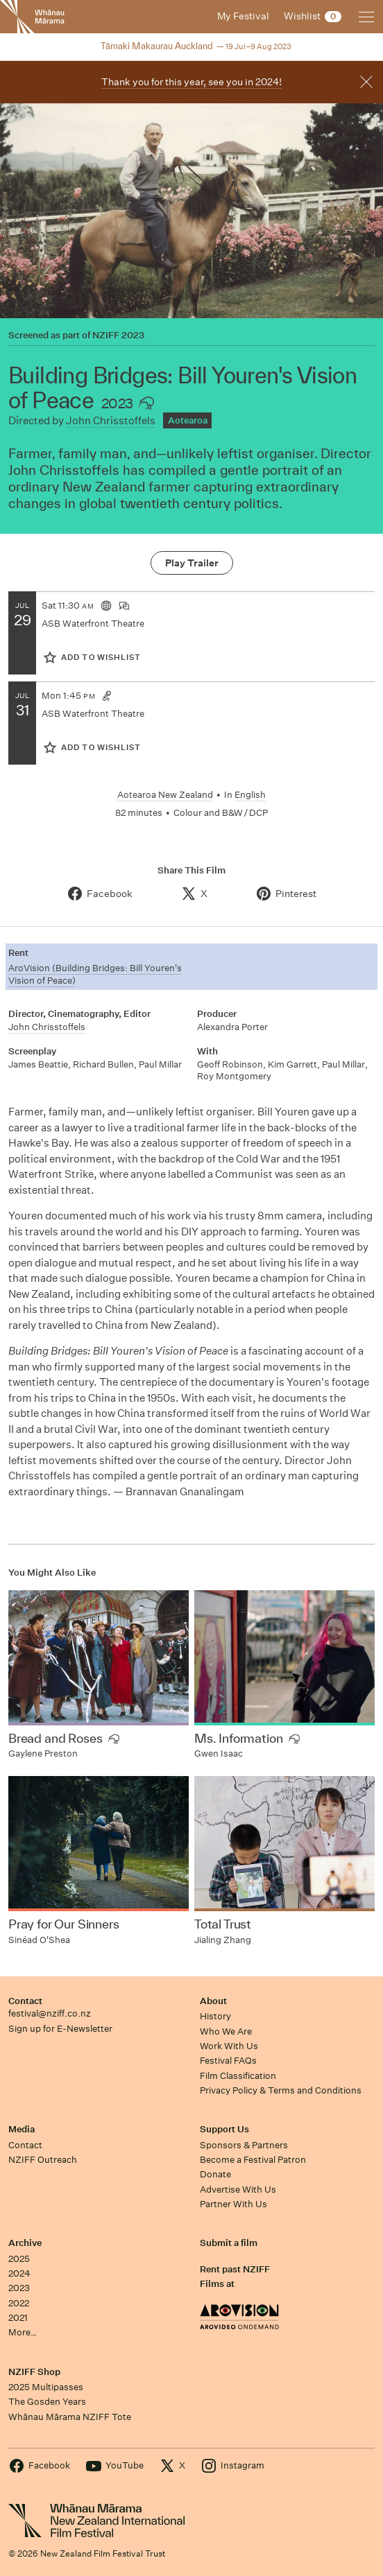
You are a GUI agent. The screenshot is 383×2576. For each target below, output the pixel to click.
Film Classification (238, 2076)
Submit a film (228, 2243)
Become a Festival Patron (253, 2160)
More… (22, 2332)
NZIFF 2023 (118, 335)
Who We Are (226, 2031)
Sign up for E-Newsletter (60, 2029)
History (215, 2016)
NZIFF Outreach (42, 2160)
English (250, 795)
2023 (19, 2288)
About (213, 2001)
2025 (19, 2259)
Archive (25, 2243)
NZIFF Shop (34, 2372)
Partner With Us (233, 2204)
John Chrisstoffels (110, 420)
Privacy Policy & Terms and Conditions (280, 2090)
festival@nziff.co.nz (49, 2013)
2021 (18, 2318)
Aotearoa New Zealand (165, 795)
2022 (18, 2303)
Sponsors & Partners (244, 2145)
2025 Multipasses (45, 2387)
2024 (19, 2273)
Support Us (224, 2129)
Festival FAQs (228, 2060)
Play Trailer (192, 563)
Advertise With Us (238, 2189)
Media (21, 2129)
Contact (25, 2001)
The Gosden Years (47, 2402)
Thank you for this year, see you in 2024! (191, 82)
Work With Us (229, 2046)
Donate (215, 2174)
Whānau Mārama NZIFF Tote (69, 2417)
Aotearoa (187, 420)
